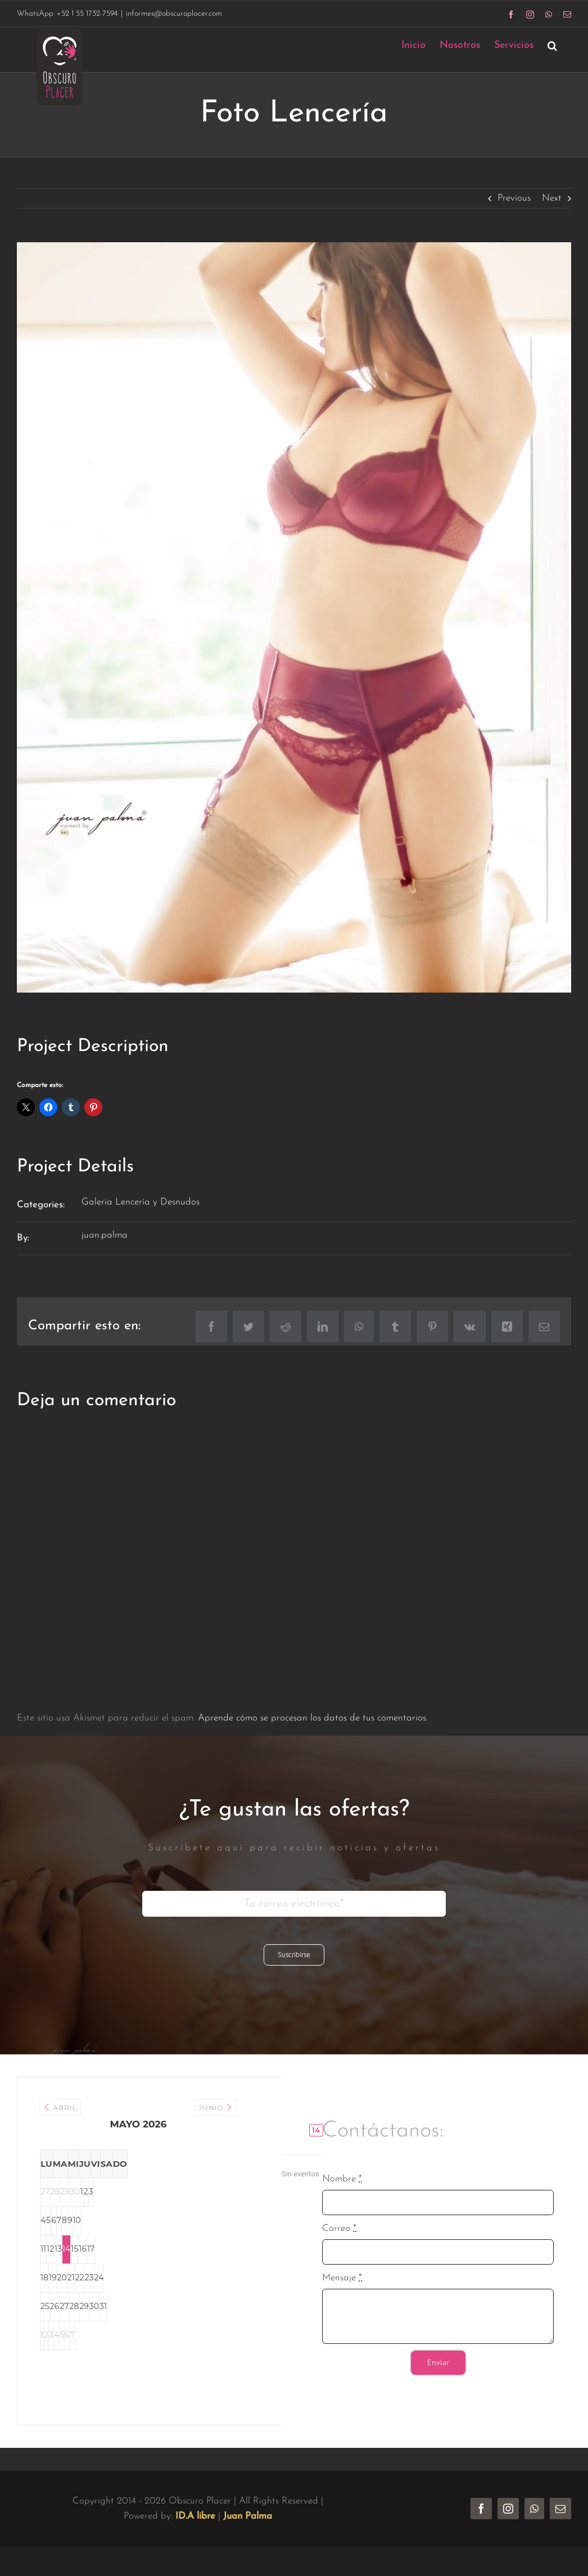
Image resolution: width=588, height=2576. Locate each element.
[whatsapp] (534, 2508)
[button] (552, 45)
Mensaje (342, 2278)
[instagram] (508, 2508)
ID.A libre (195, 2516)
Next (552, 198)
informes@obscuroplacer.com (174, 14)
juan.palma (105, 1235)
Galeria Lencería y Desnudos (141, 1202)
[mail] (560, 2508)
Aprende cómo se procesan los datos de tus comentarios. (313, 1718)
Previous (514, 198)
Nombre (342, 2179)
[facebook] (481, 2508)
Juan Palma (247, 2516)
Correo (339, 2228)
